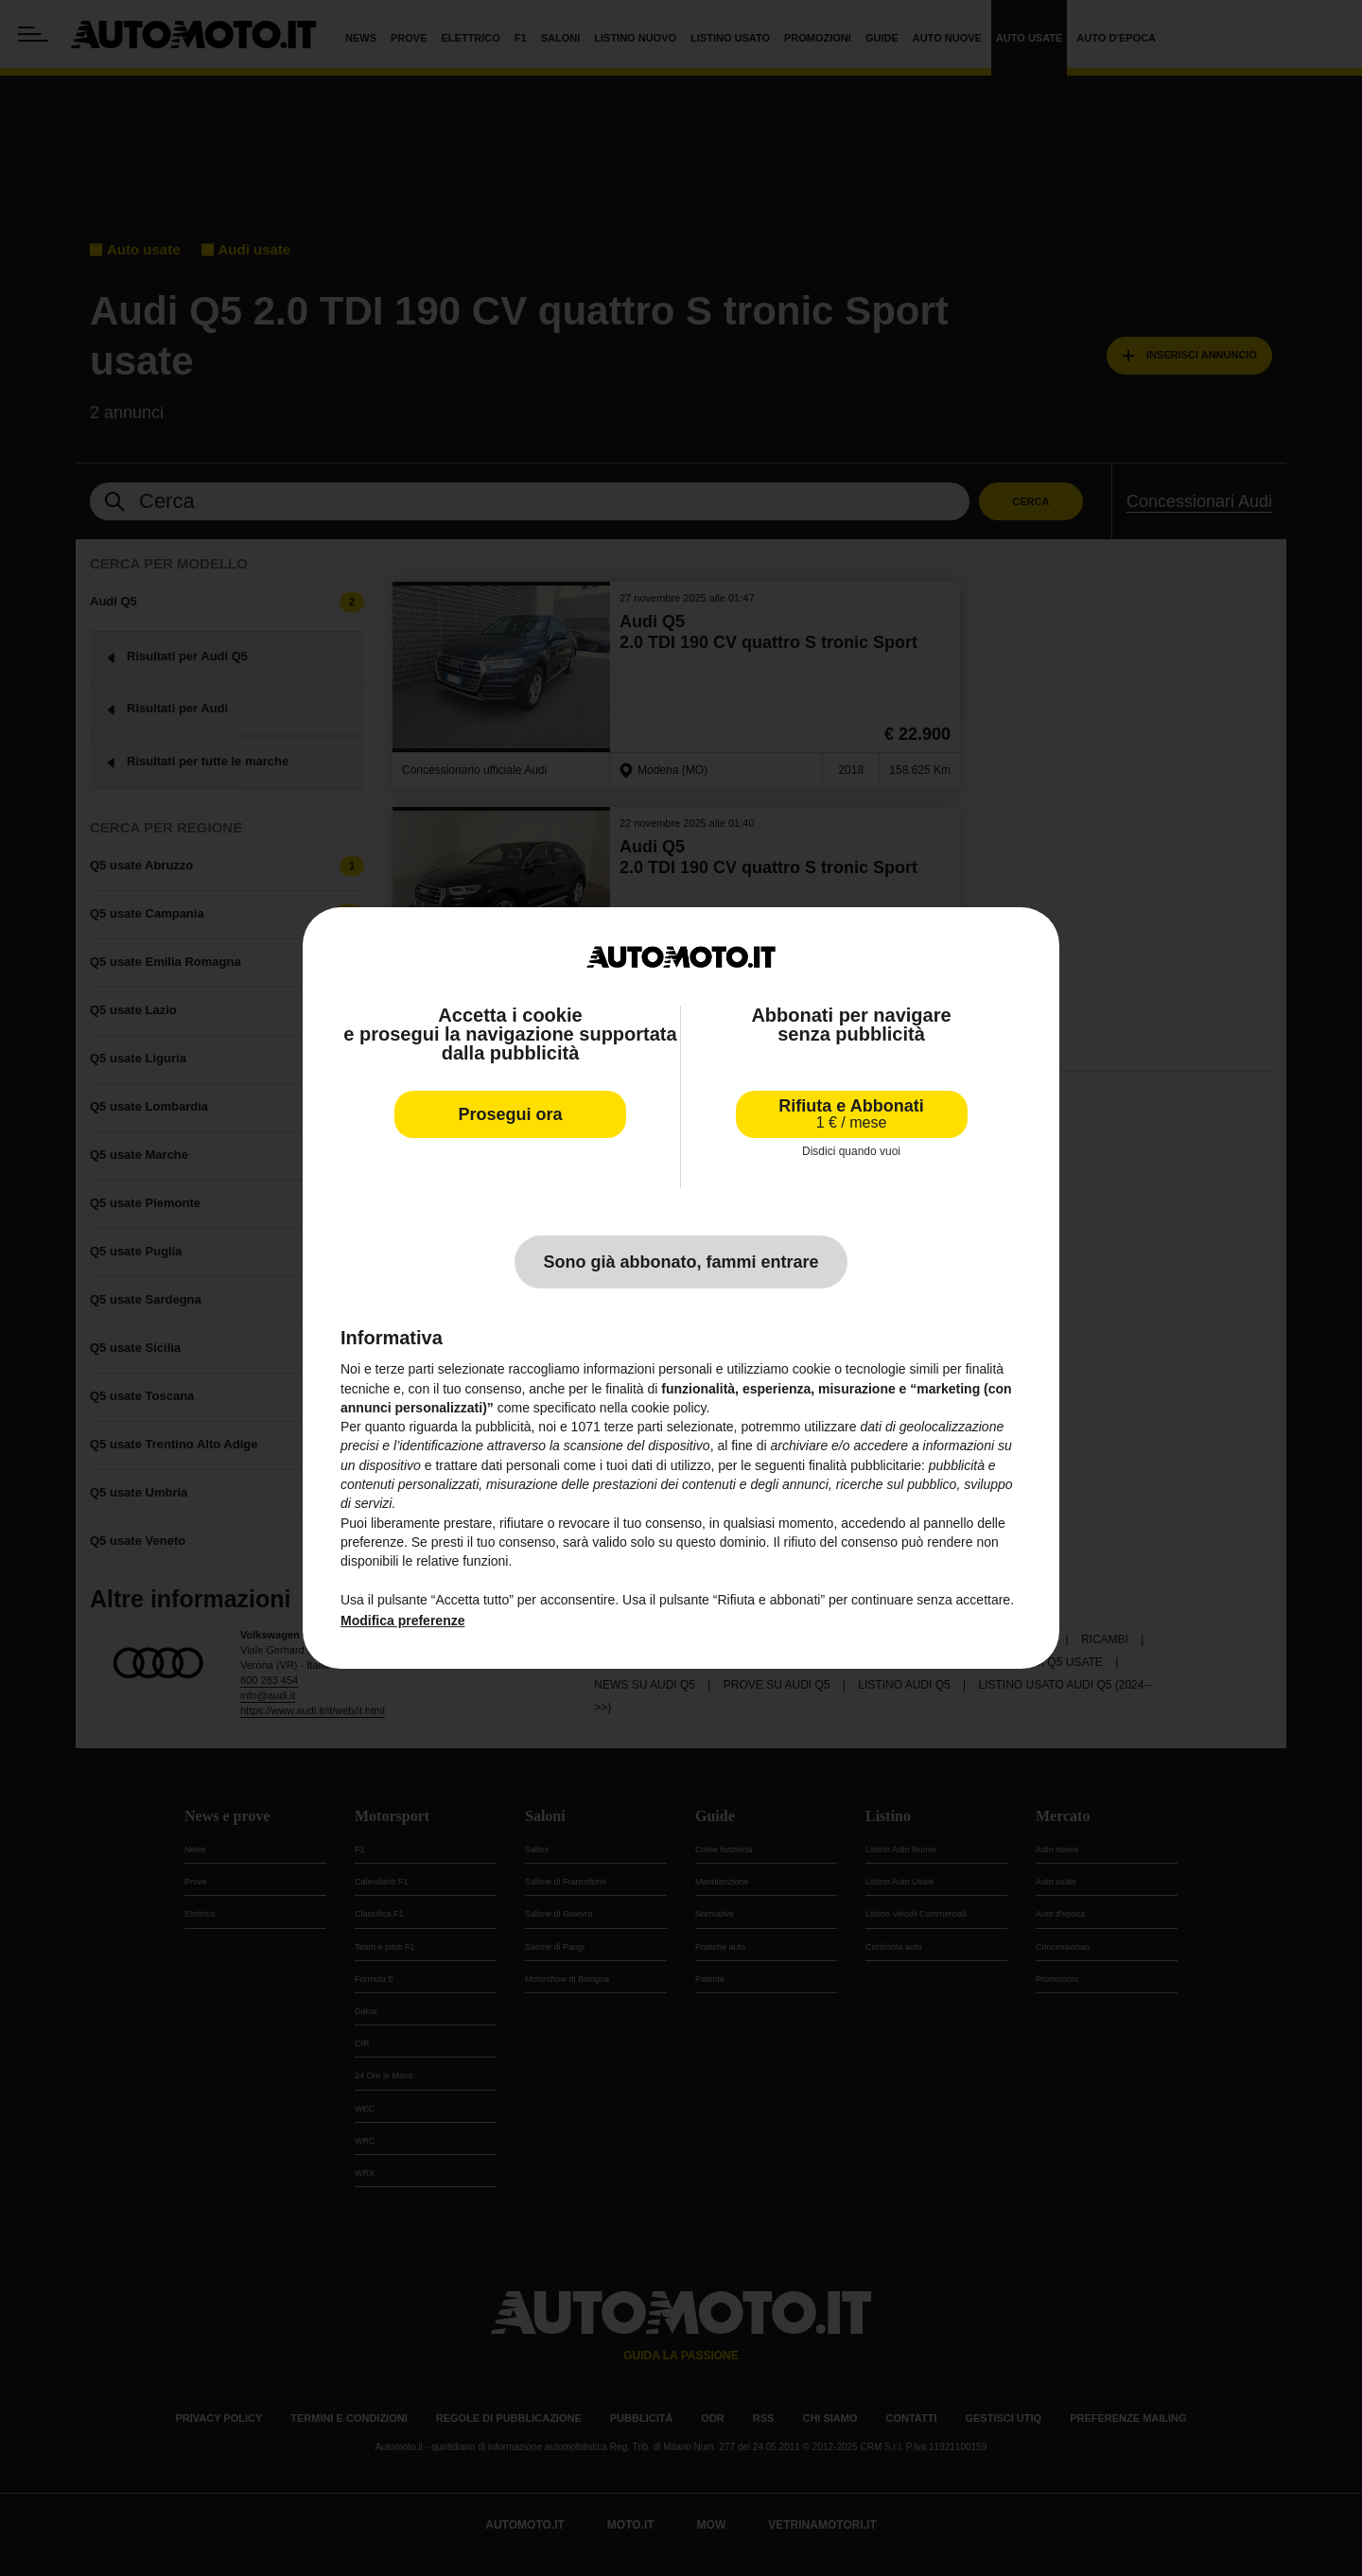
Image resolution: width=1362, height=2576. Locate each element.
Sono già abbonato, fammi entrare (680, 1262)
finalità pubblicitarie (865, 1465)
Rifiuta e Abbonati (850, 1113)
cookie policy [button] (668, 1407)
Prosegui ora (510, 1114)
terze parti (633, 1426)
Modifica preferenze (402, 1620)
